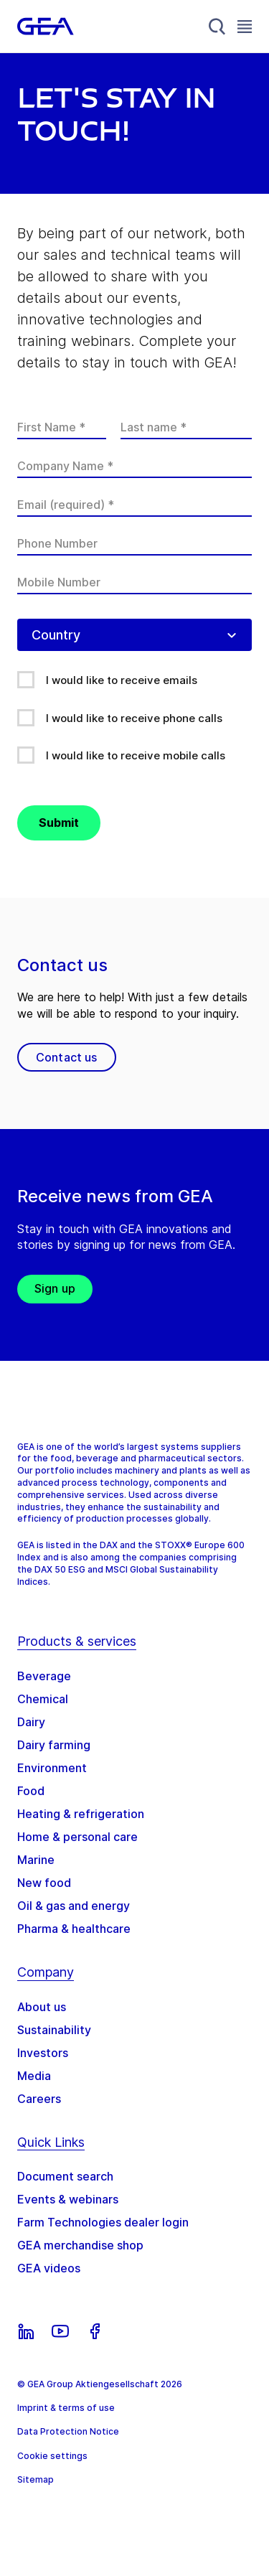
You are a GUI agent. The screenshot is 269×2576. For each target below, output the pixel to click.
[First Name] (61, 427)
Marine (36, 1860)
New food (44, 1882)
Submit (59, 822)
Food (30, 1791)
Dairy (31, 1722)
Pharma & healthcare (74, 1928)
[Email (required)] (134, 504)
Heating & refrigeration (80, 1814)
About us (41, 2007)
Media (34, 2076)
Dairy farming (53, 1745)
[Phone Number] (134, 543)
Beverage (44, 1676)
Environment (52, 1768)
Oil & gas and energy (73, 1905)
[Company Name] (134, 466)
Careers (39, 2099)
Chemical (42, 1699)
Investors (42, 2053)
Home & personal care (77, 1837)
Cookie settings (52, 2455)
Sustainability (54, 2030)
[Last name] (186, 427)
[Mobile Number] (134, 582)
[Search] (217, 26)
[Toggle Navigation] (244, 26)
